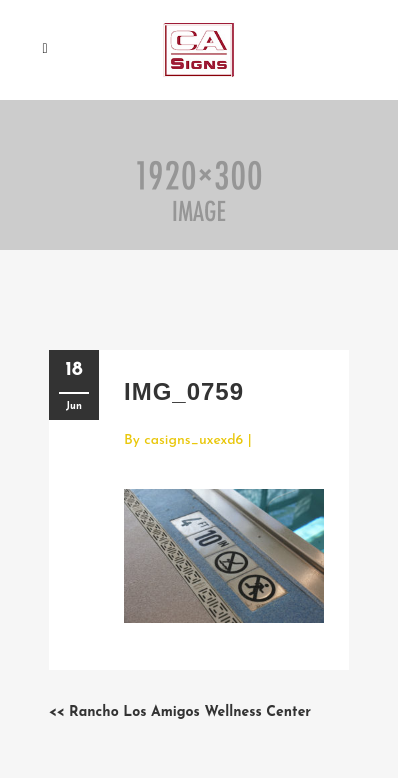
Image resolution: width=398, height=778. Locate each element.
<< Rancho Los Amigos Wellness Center (180, 712)
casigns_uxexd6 (193, 440)
